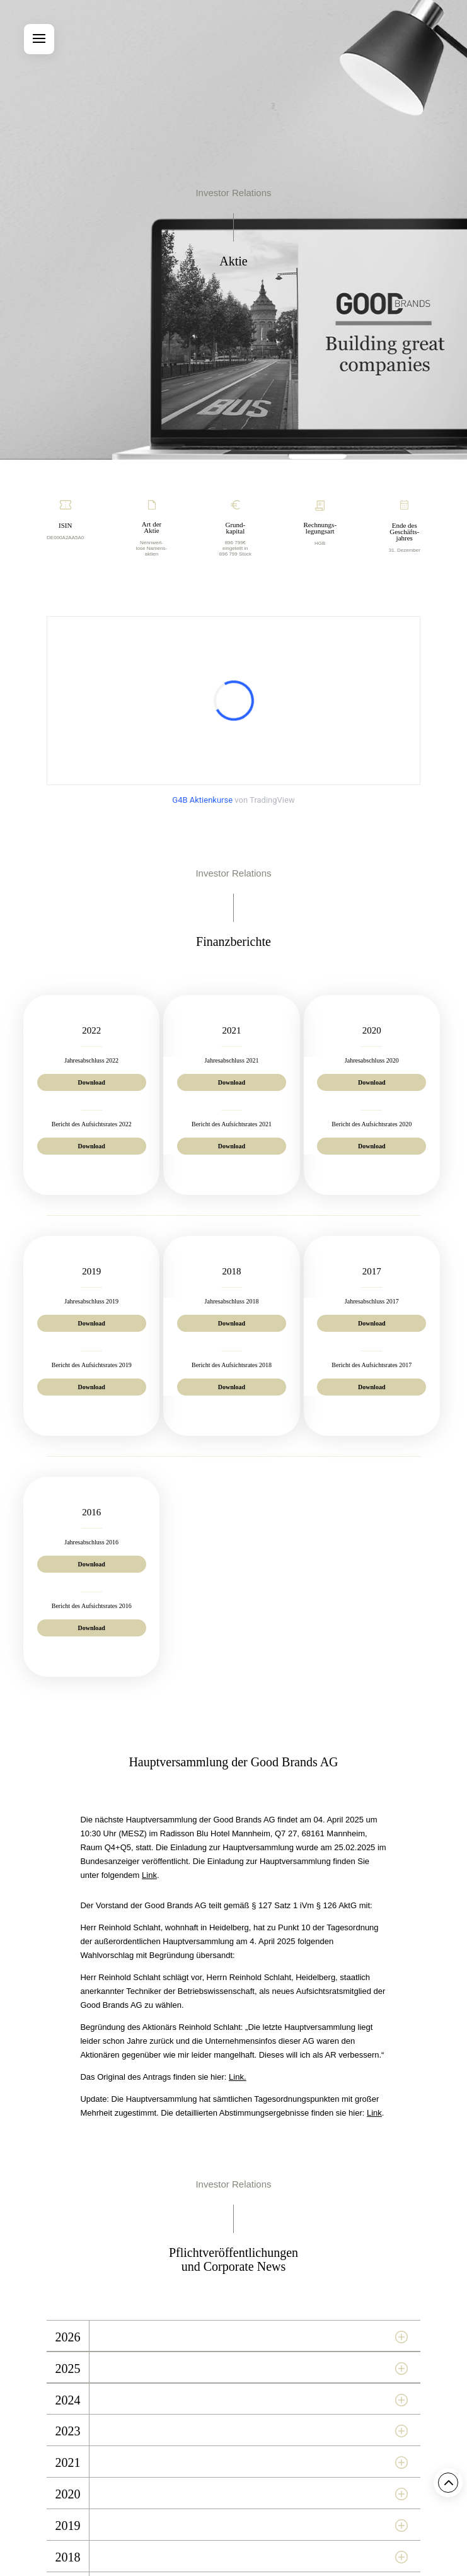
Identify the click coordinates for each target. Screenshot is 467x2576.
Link (149, 1875)
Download (91, 1082)
